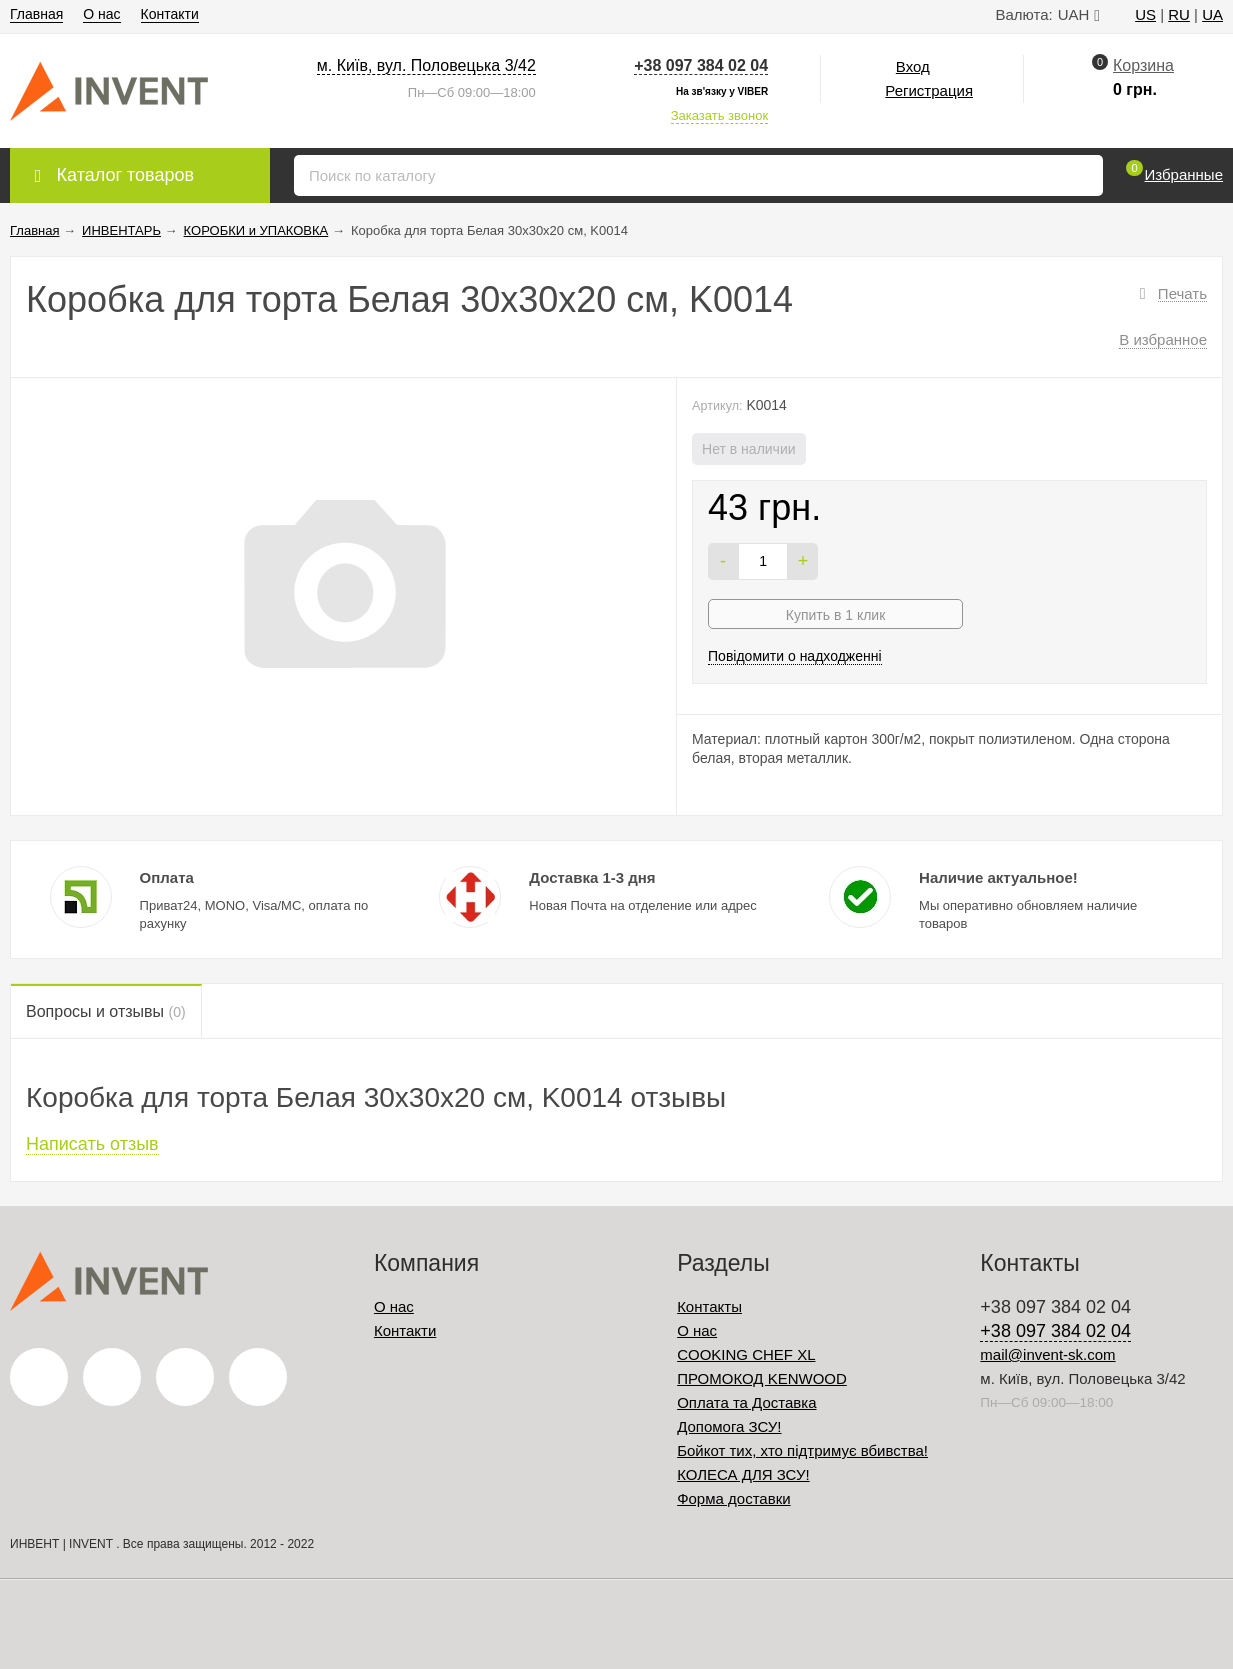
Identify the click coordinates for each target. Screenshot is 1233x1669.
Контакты (709, 1306)
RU (1179, 14)
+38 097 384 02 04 (701, 65)
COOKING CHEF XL (746, 1354)
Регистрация (929, 90)
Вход (913, 66)
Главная (36, 14)
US (1145, 14)
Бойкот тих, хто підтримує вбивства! (802, 1450)
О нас (101, 14)
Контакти (170, 14)
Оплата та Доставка (746, 1402)
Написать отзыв (92, 1144)
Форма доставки (733, 1498)
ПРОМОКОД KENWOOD (762, 1378)
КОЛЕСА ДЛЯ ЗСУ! (743, 1474)
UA (1212, 14)
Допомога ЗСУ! (729, 1426)
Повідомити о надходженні (795, 656)
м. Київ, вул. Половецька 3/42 (426, 65)
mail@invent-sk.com (1047, 1354)
